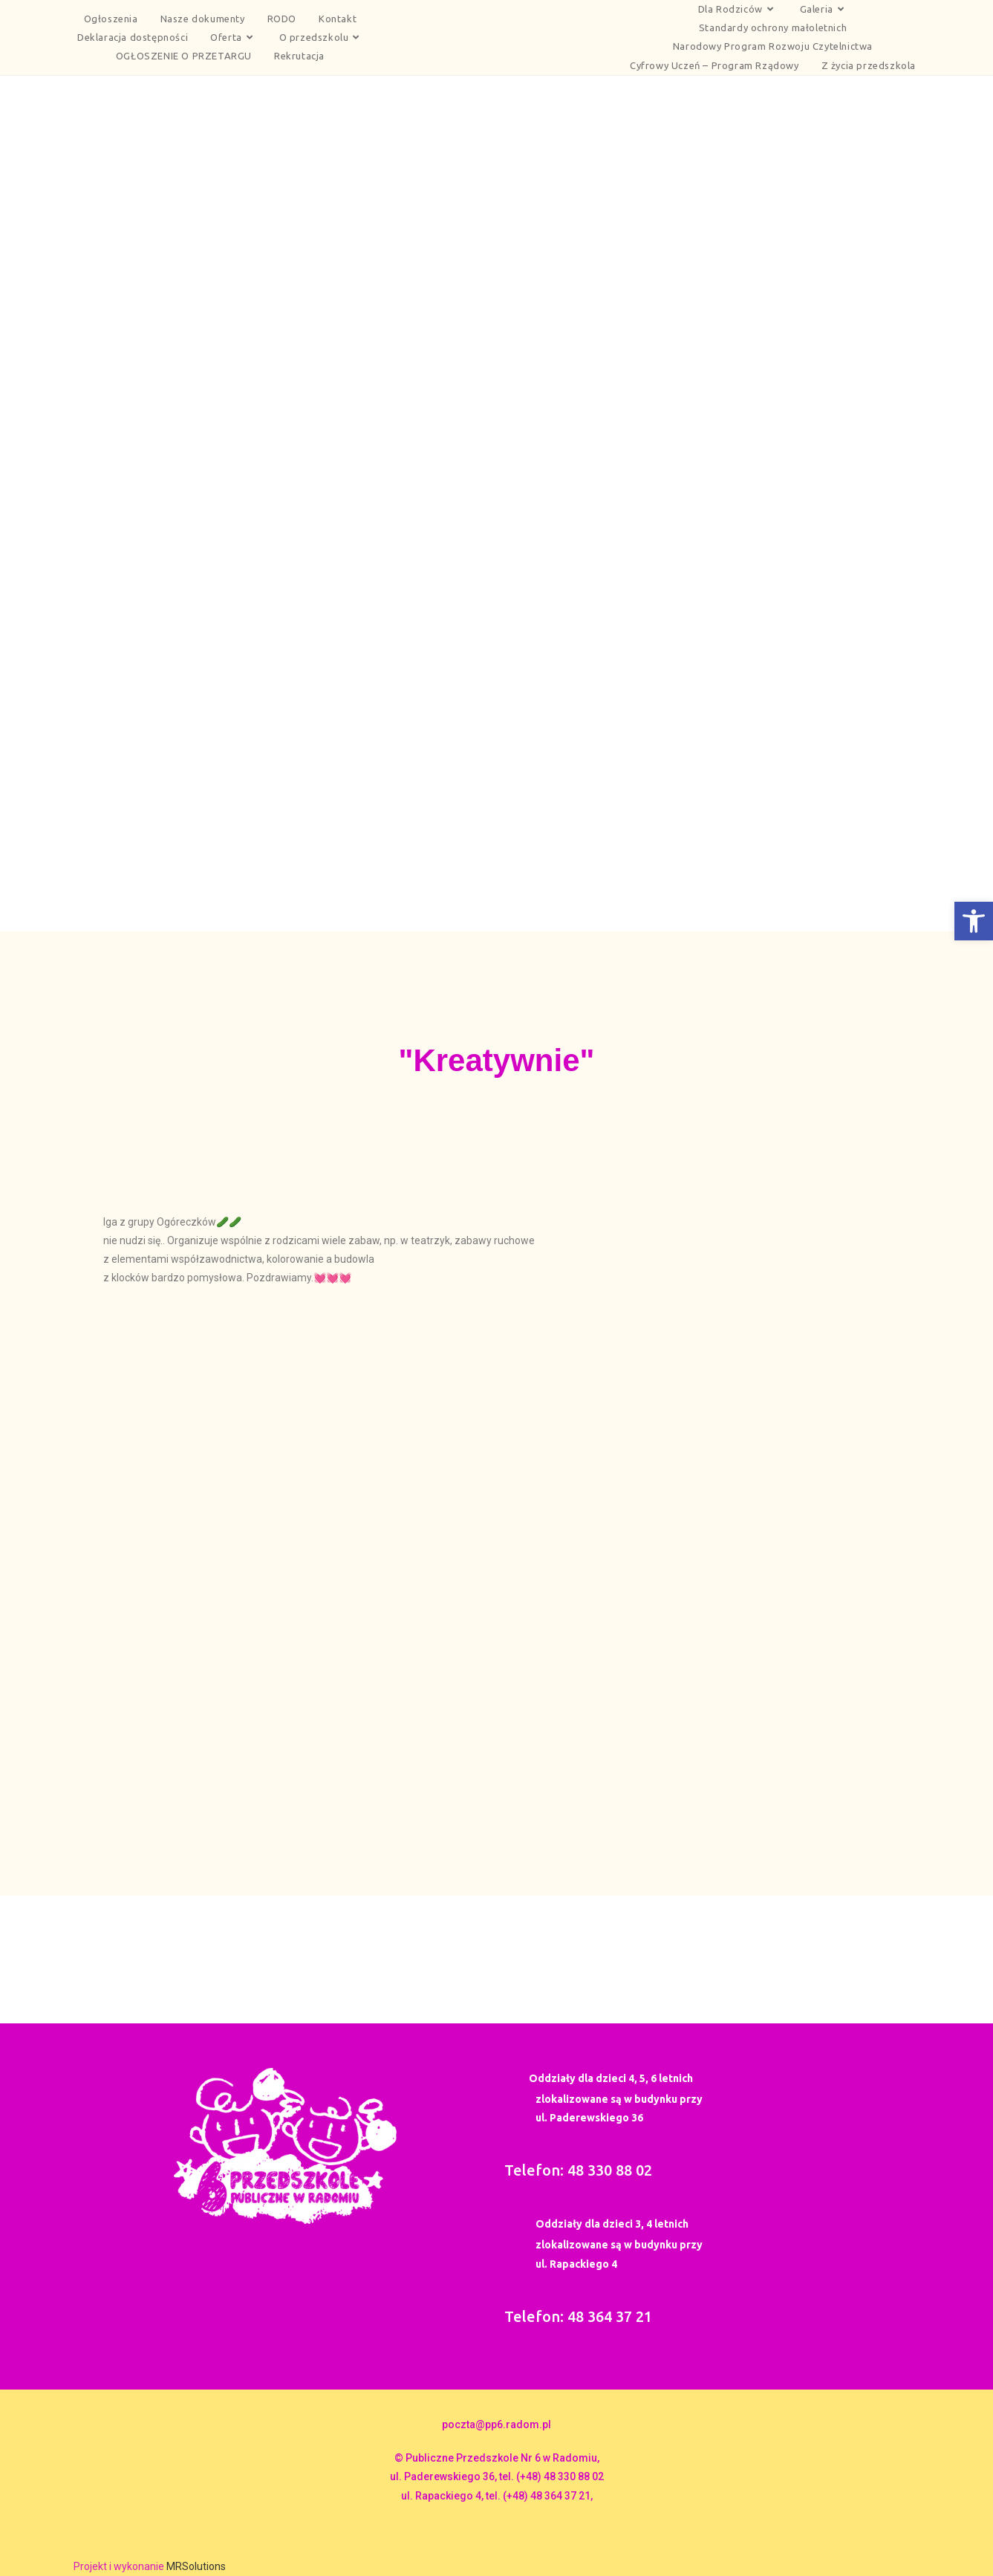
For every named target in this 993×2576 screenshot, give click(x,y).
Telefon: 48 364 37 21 (578, 2316)
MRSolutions (196, 2566)
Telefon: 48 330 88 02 (578, 2170)
